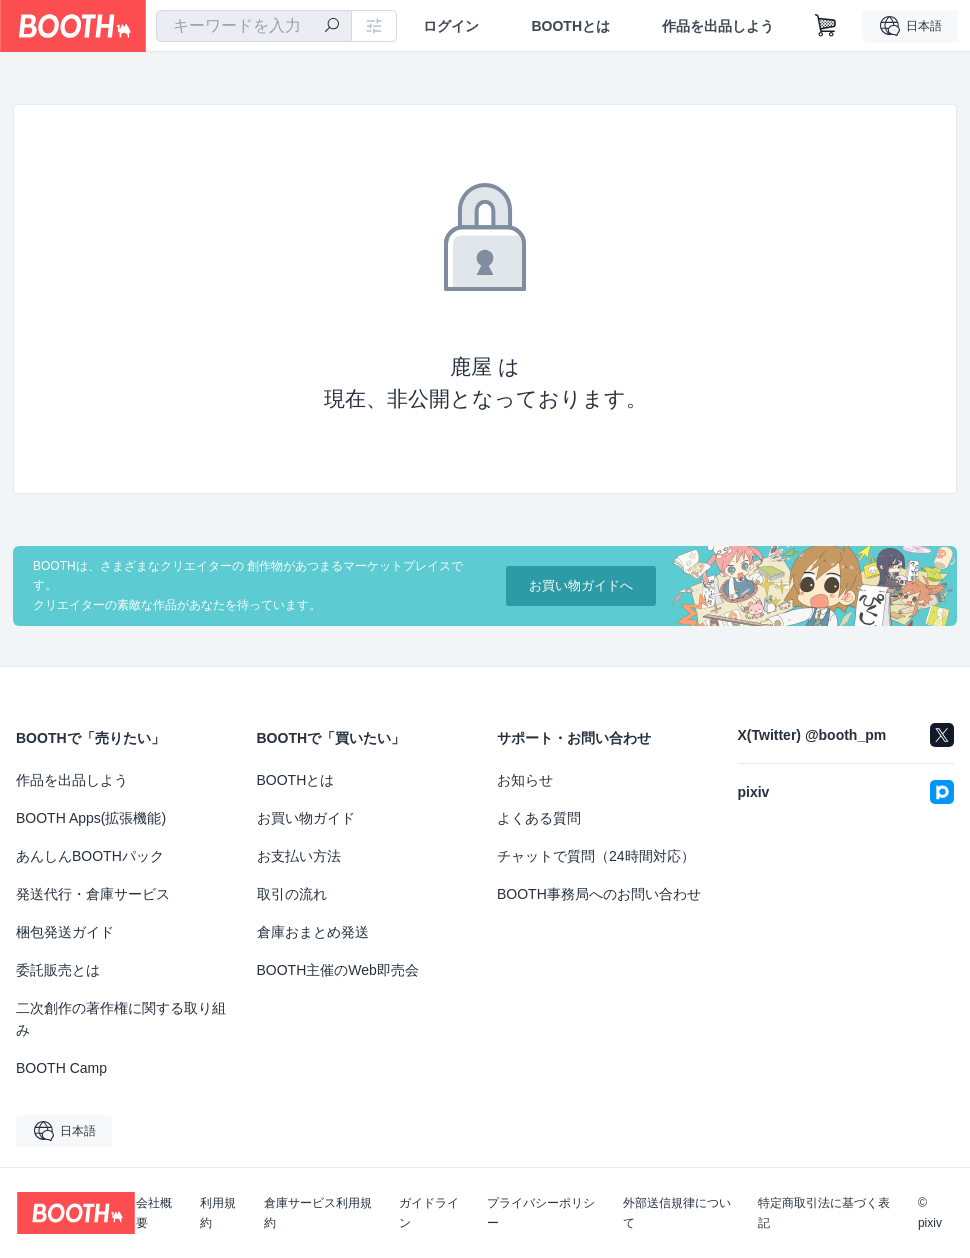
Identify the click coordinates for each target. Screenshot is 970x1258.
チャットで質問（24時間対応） (596, 856)
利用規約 (218, 1213)
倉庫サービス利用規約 (318, 1213)
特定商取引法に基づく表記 (824, 1213)
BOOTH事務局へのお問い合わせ (599, 894)
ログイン (451, 26)
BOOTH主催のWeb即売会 (338, 970)
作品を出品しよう (718, 26)
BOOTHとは (570, 26)
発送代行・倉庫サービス (93, 894)
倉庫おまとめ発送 (313, 932)
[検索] (332, 27)
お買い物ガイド (306, 818)
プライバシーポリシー (541, 1213)
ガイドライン (429, 1213)
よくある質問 (539, 818)
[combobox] (254, 26)
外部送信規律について (677, 1213)
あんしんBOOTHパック (90, 856)
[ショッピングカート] (826, 26)
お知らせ (525, 780)
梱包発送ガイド (65, 932)
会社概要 (154, 1213)
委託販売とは (58, 970)
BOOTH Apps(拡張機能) (91, 818)
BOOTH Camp (61, 1068)
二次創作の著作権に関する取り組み (121, 1019)
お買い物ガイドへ (581, 585)
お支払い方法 (299, 856)
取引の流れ (292, 894)
